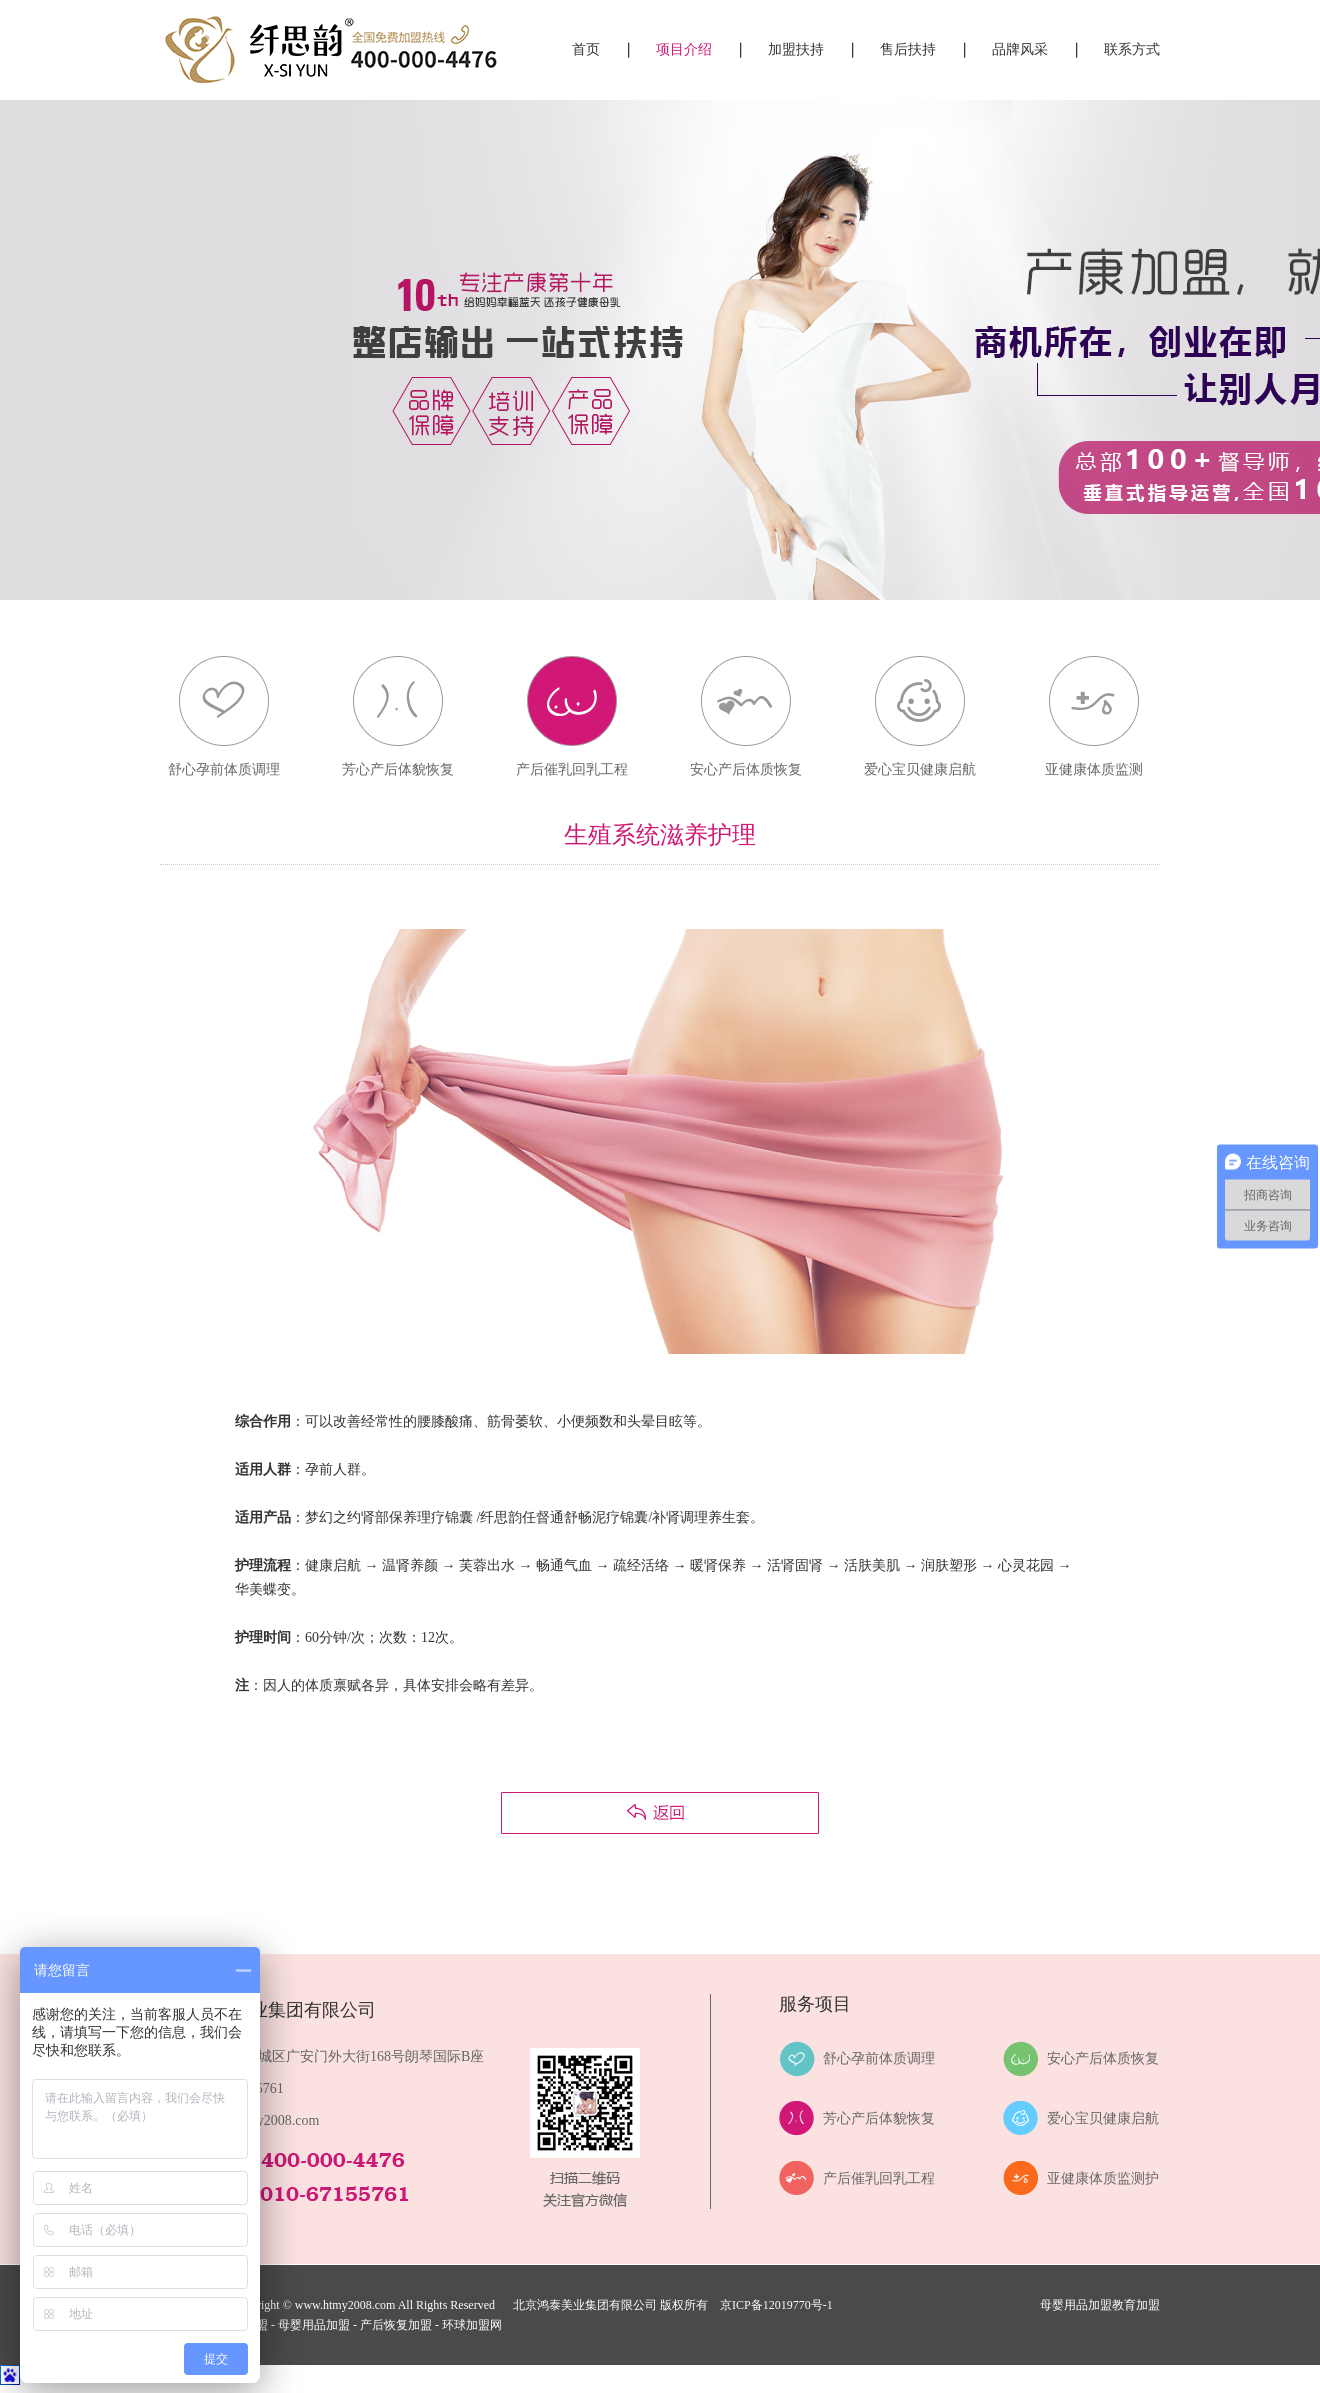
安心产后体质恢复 (746, 769)
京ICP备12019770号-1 (776, 2305)
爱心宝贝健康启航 (920, 769)
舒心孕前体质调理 (224, 769)
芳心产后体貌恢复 (398, 769)
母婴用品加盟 (1076, 2305)
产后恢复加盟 (396, 2325)
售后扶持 (908, 49)
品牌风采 (1020, 49)
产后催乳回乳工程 (572, 769)
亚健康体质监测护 (1103, 2178)
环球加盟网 (472, 2325)
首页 (586, 49)
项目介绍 (684, 49)
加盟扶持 (796, 49)
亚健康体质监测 (1094, 769)
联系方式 (1132, 49)
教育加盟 (1136, 2305)
